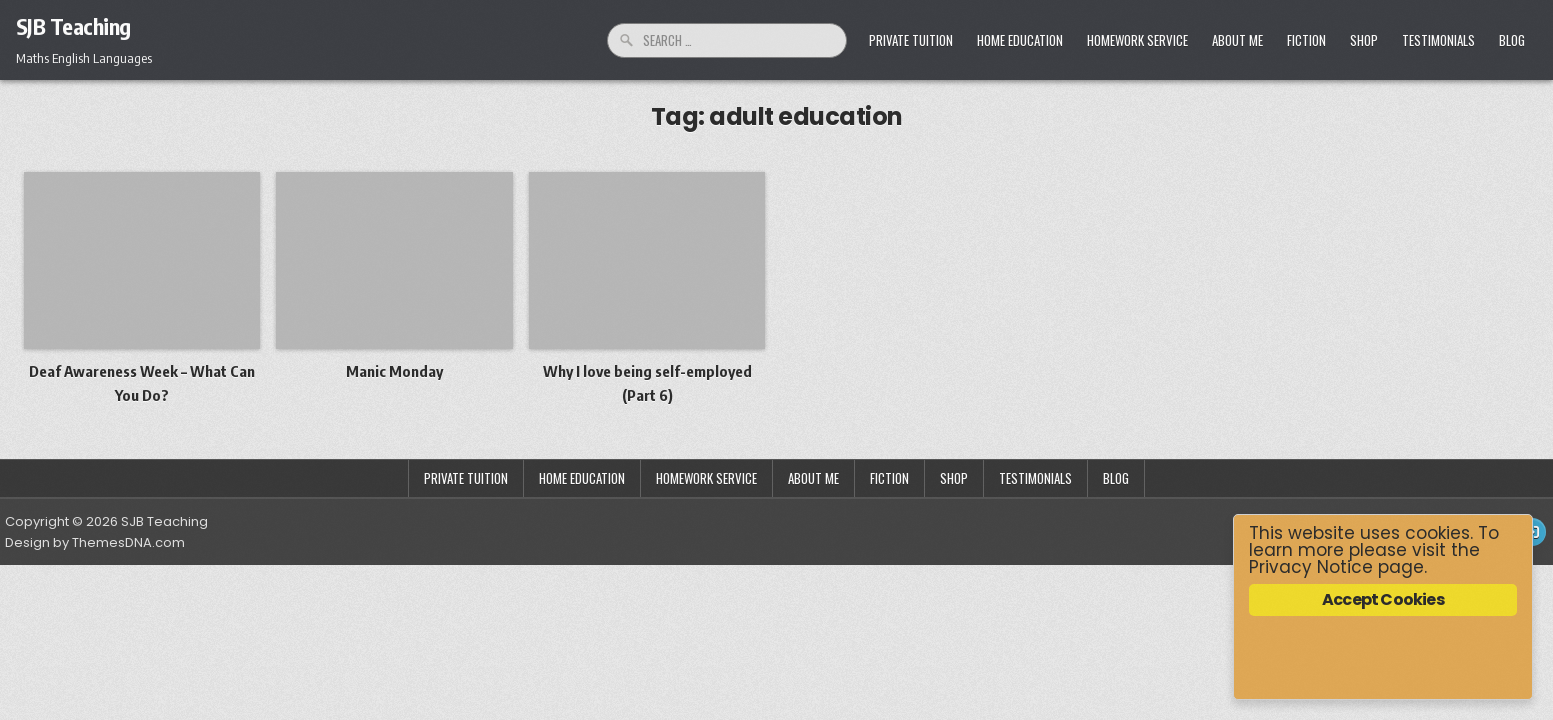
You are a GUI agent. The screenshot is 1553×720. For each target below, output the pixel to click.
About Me (1237, 40)
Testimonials (1438, 40)
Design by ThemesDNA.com (95, 542)
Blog (1512, 40)
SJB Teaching (73, 26)
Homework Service (1137, 40)
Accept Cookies (1383, 599)
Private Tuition (911, 40)
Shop (1364, 40)
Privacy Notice (1311, 567)
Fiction (1306, 40)
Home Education (1020, 40)
